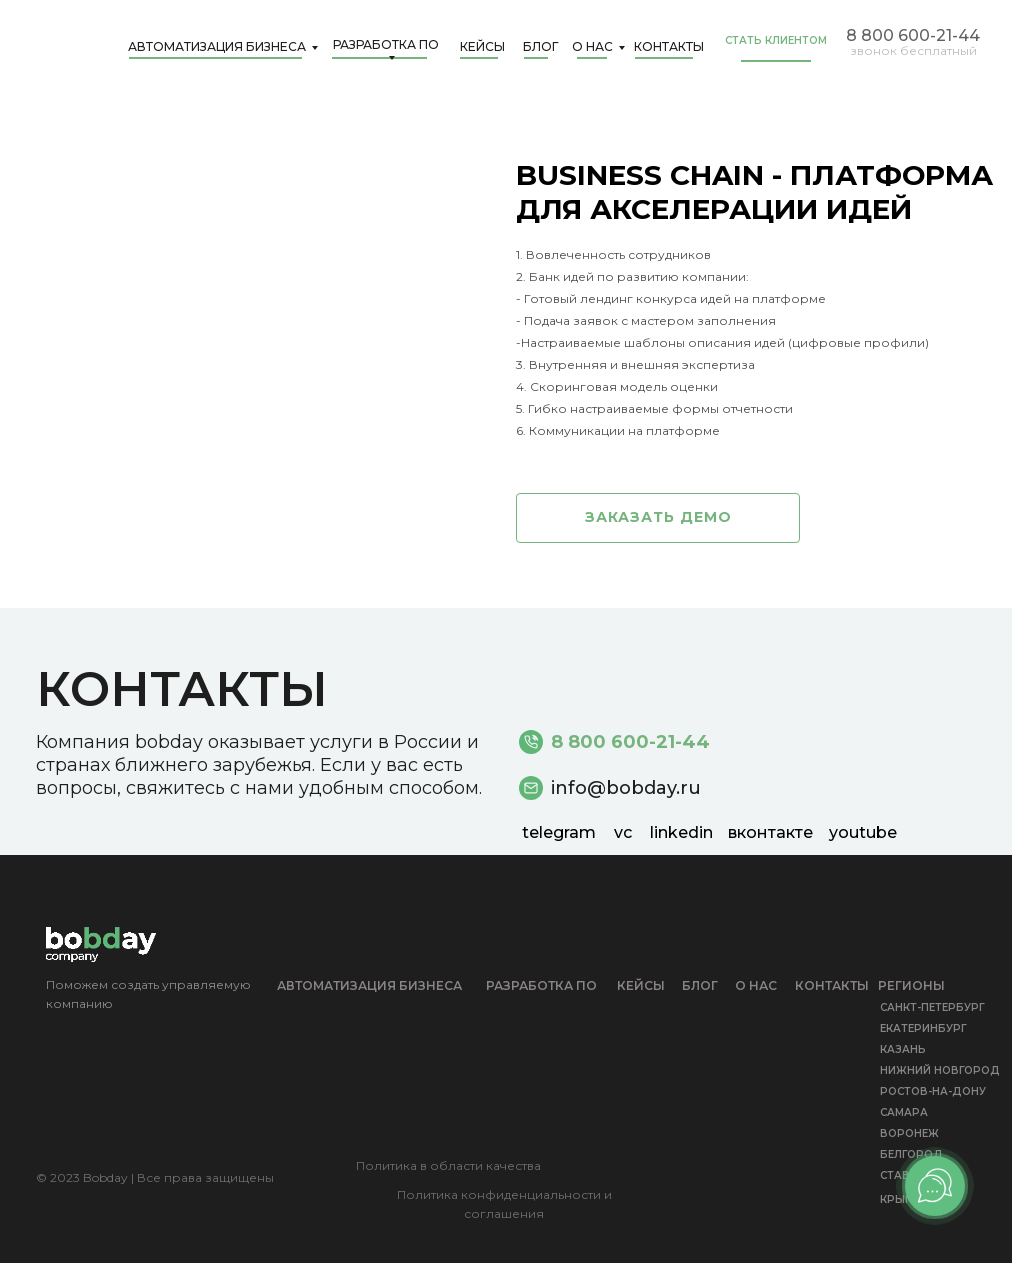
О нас (592, 46)
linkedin (681, 832)
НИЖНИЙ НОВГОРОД (940, 1070)
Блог (540, 46)
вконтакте (770, 832)
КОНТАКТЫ (669, 46)
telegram (559, 832)
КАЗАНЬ (903, 1049)
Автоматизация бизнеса (217, 46)
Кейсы (482, 46)
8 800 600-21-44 (913, 35)
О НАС (756, 985)
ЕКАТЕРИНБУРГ (923, 1028)
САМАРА (904, 1112)
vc (623, 832)
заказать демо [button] (658, 517)
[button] (784, 61)
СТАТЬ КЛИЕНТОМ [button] (776, 40)
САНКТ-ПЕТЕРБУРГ (932, 1007)
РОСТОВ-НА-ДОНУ (933, 1091)
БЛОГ (700, 985)
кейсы (641, 985)
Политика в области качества (448, 1165)
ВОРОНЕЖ (909, 1133)
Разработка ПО (386, 45)
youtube (863, 832)
